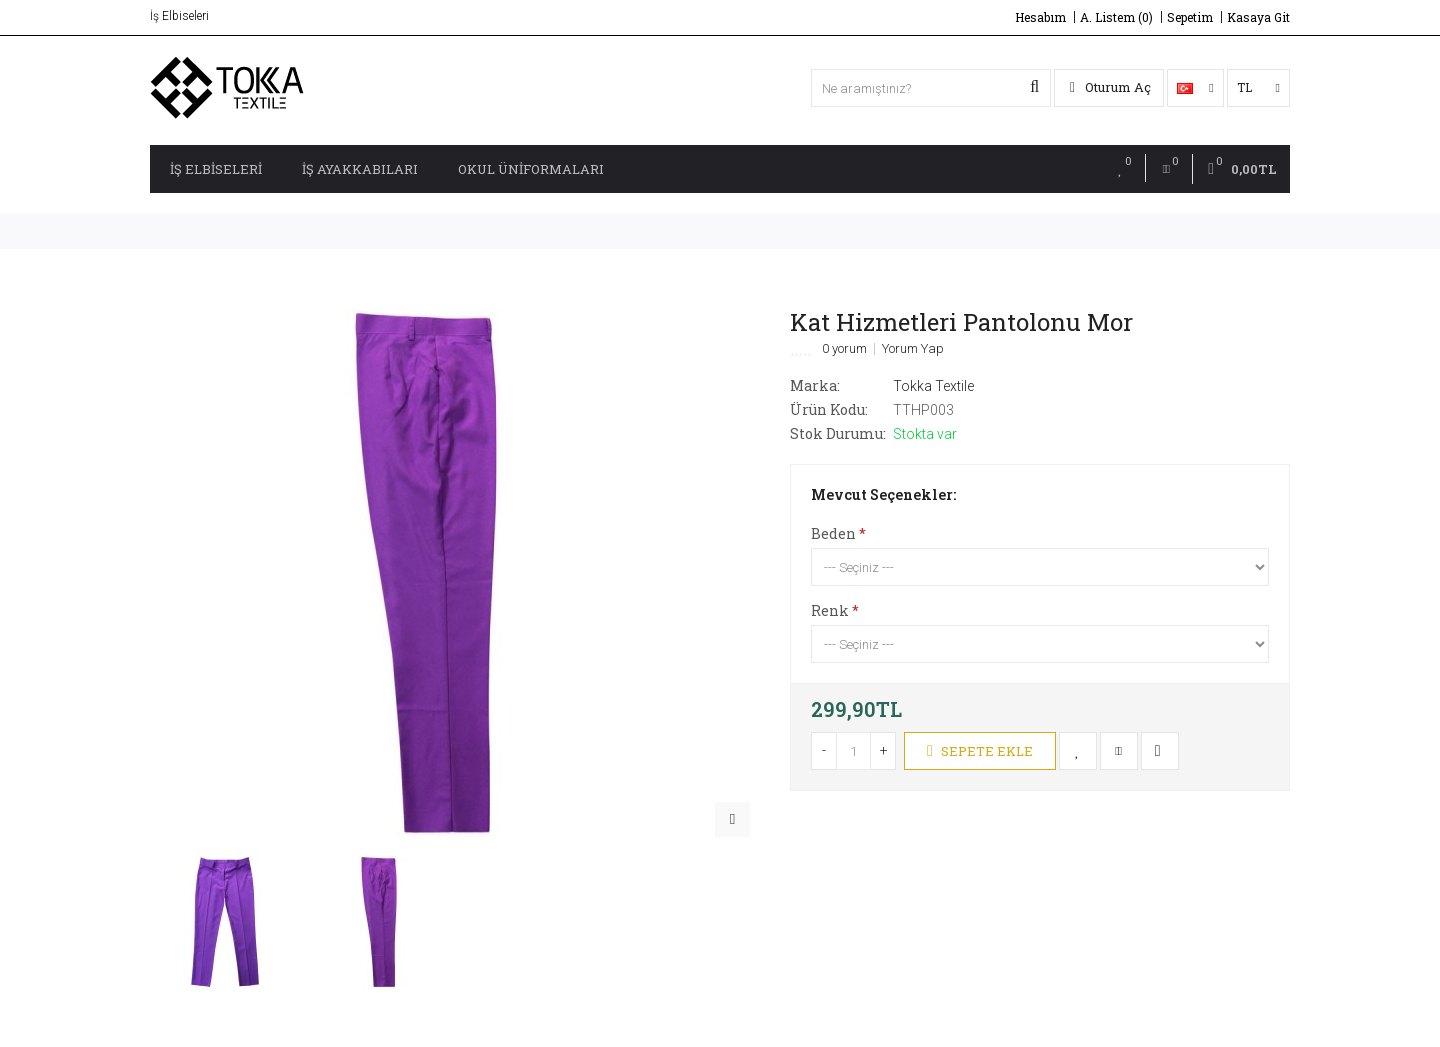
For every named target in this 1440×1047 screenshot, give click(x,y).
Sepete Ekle (980, 751)
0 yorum (844, 349)
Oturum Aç (1110, 87)
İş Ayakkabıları (360, 169)
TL (1258, 87)
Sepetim (1190, 17)
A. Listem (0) (1116, 17)
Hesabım (1040, 17)
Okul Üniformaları (531, 169)
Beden (833, 533)
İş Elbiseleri (216, 169)
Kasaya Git (1258, 17)
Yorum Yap (913, 349)
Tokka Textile (933, 386)
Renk (830, 610)
